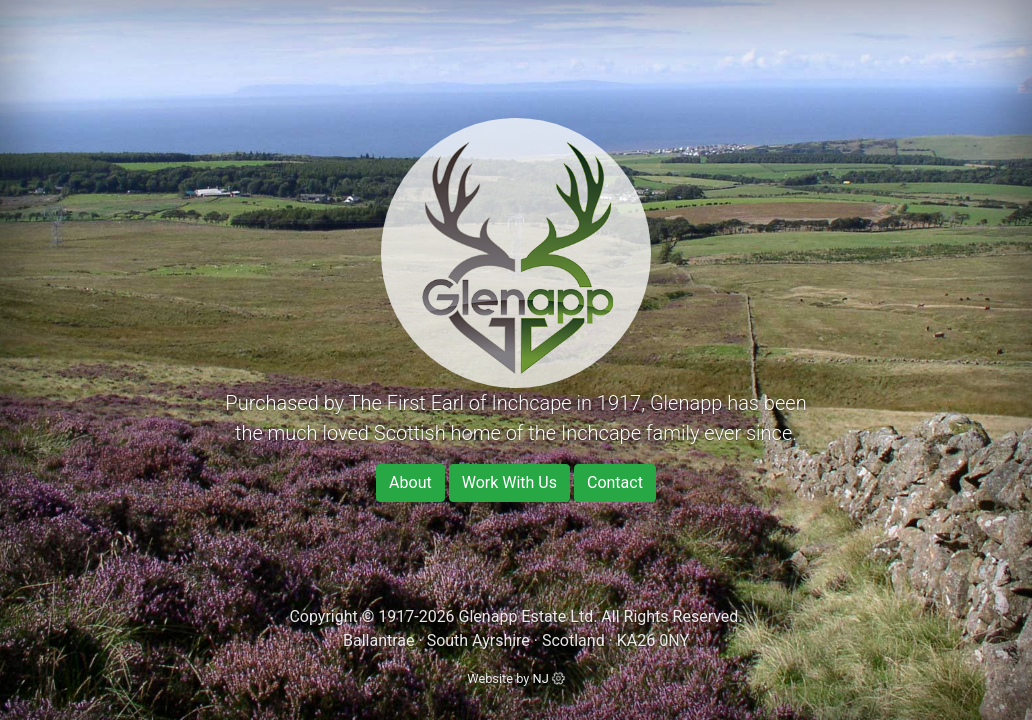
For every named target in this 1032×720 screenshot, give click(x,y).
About (410, 482)
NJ (549, 678)
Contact (615, 482)
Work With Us (509, 482)
